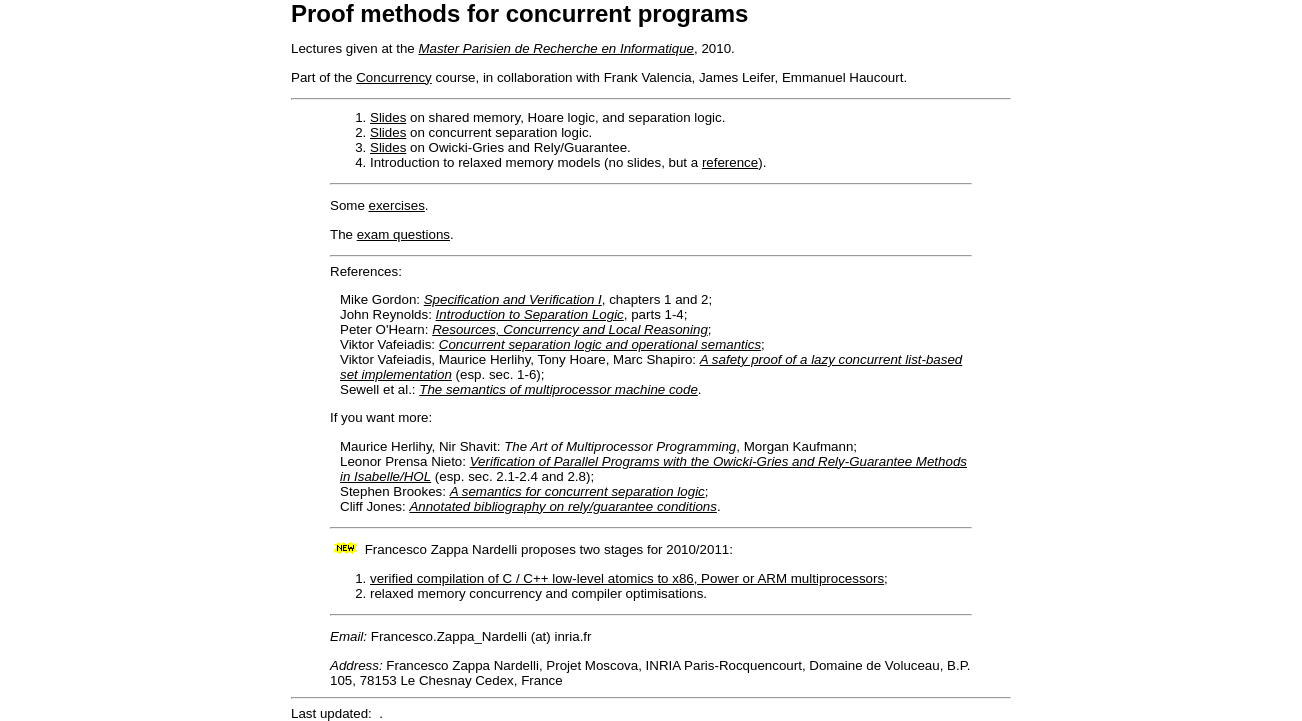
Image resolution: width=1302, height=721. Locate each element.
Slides (388, 117)
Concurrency (394, 77)
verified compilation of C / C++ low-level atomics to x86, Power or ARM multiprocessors (627, 578)
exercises (397, 205)
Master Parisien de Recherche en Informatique (556, 48)
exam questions (403, 234)
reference (730, 162)
